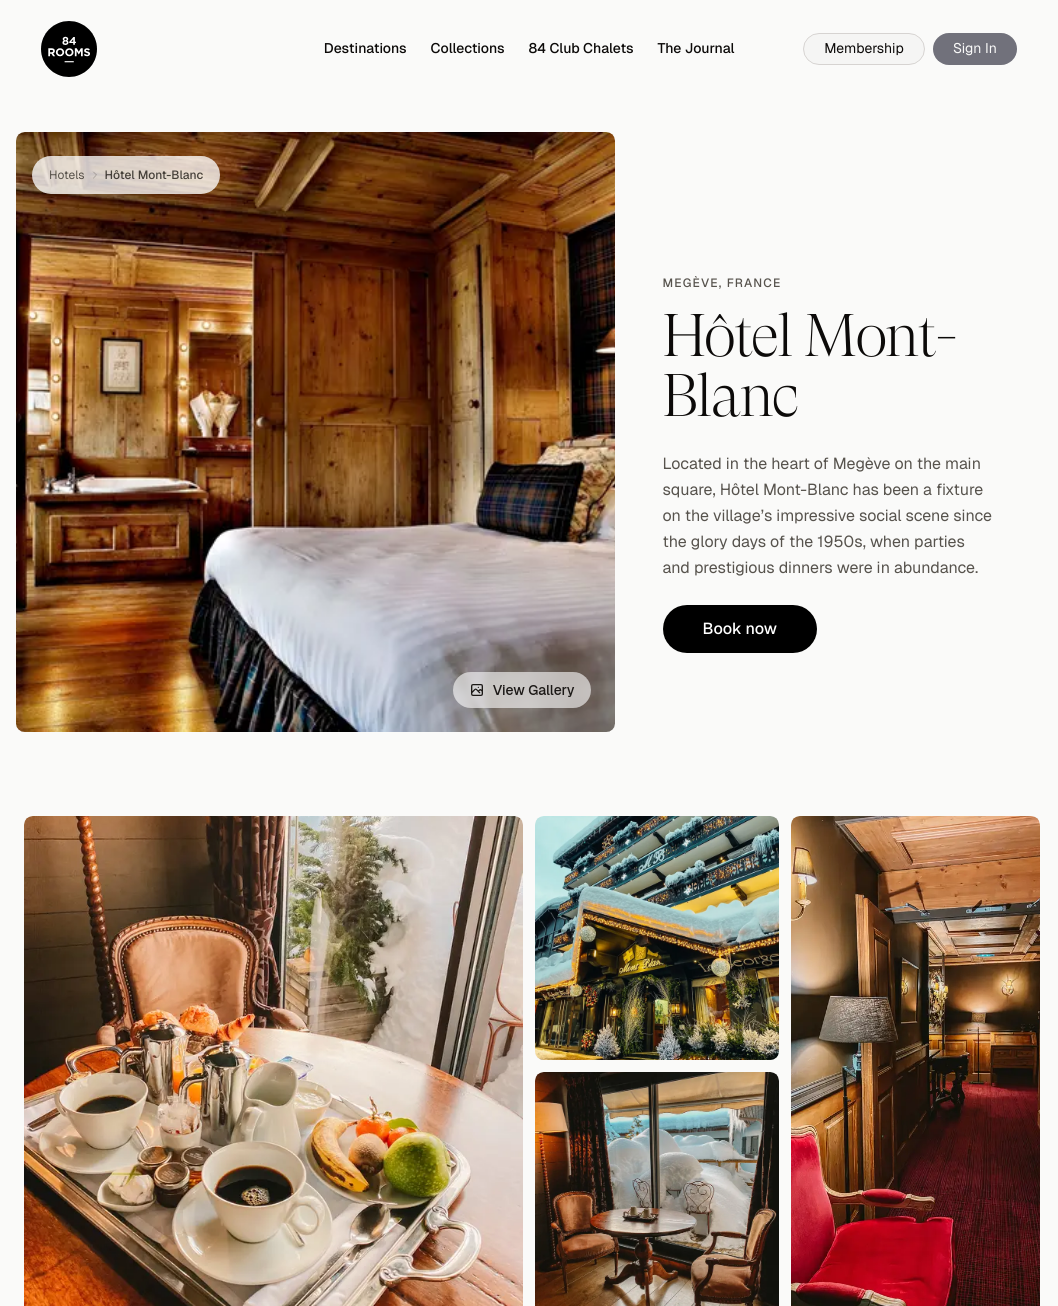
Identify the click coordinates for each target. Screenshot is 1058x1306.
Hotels (67, 175)
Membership (864, 49)
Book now (740, 628)
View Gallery (522, 690)
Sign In (975, 49)
